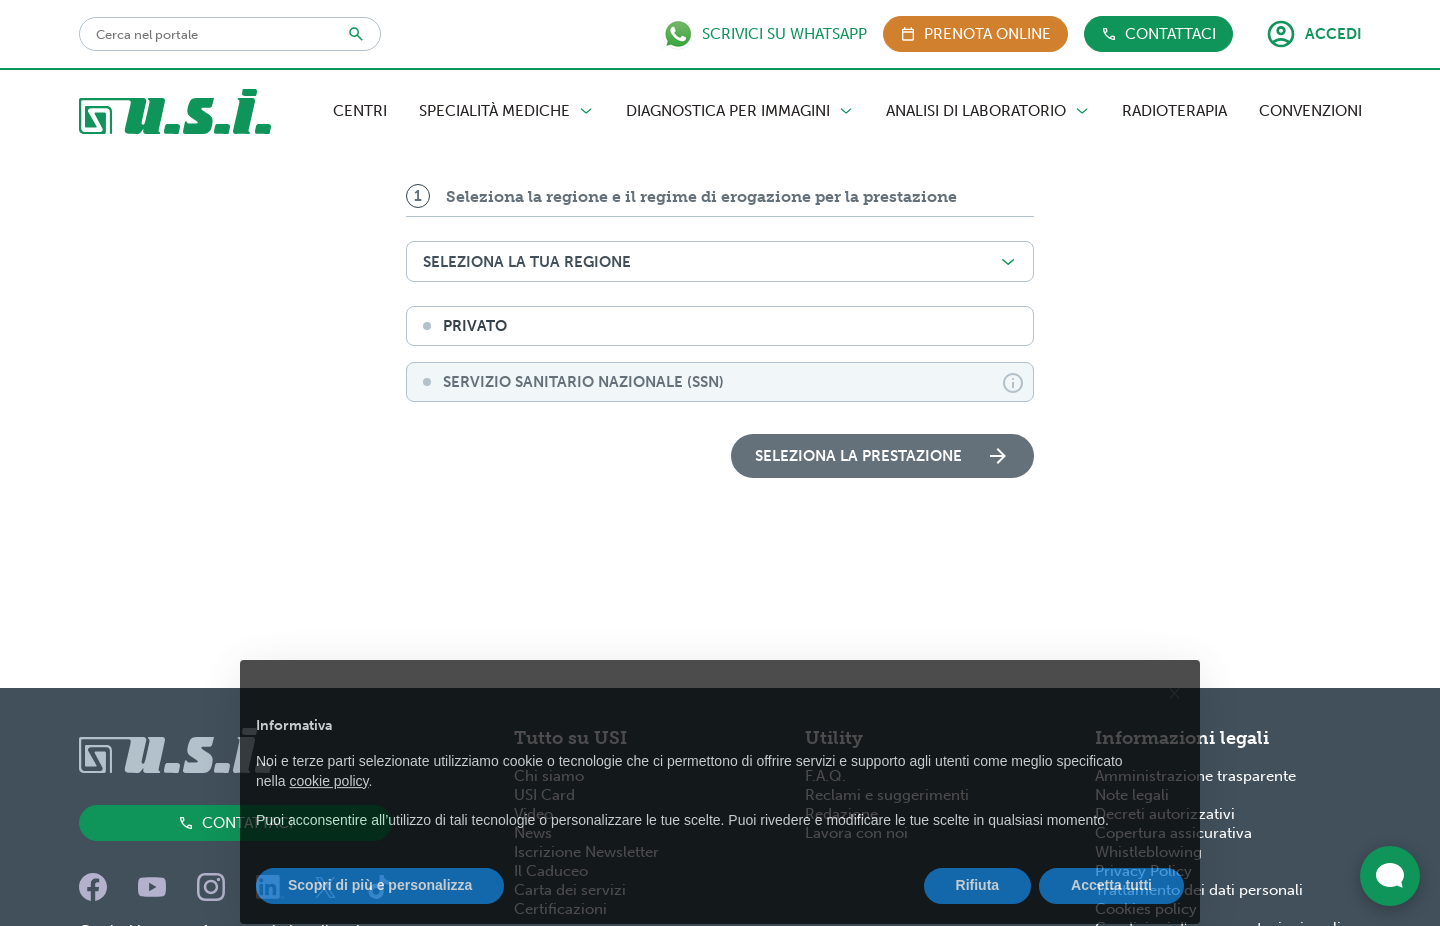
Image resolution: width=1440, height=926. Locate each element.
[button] (1174, 725)
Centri (360, 111)
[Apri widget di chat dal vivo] (1390, 876)
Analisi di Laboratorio (988, 111)
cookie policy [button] (328, 813)
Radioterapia (1174, 111)
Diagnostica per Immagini (740, 111)
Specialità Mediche (506, 111)
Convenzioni (1310, 111)
